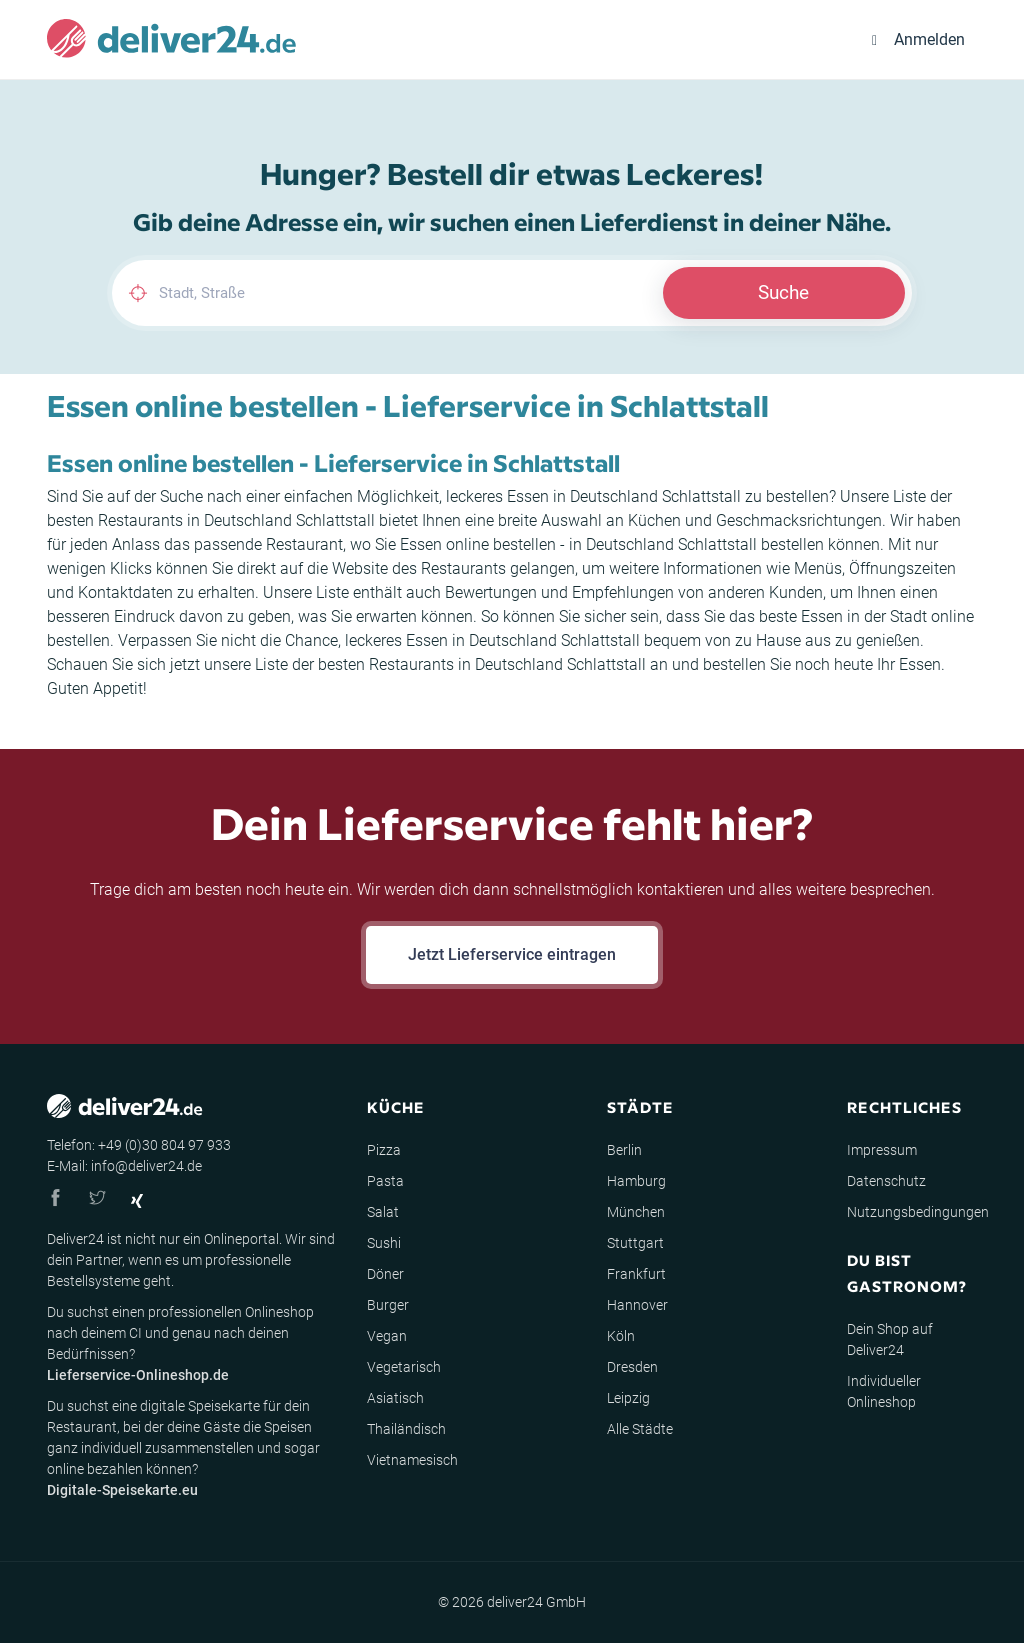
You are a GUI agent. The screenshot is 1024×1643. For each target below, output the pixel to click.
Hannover (637, 1305)
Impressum (882, 1150)
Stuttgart (635, 1243)
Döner (385, 1274)
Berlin (624, 1150)
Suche (783, 292)
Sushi (384, 1243)
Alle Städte (640, 1429)
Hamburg (636, 1181)
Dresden (632, 1367)
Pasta (385, 1181)
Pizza (384, 1150)
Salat (383, 1212)
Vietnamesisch (412, 1460)
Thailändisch (406, 1429)
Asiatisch (395, 1398)
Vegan (387, 1336)
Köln (621, 1336)
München (636, 1212)
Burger (388, 1305)
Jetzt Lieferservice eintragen (512, 954)
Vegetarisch (404, 1367)
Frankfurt (636, 1274)
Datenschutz (886, 1181)
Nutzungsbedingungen (918, 1212)
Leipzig (628, 1398)
